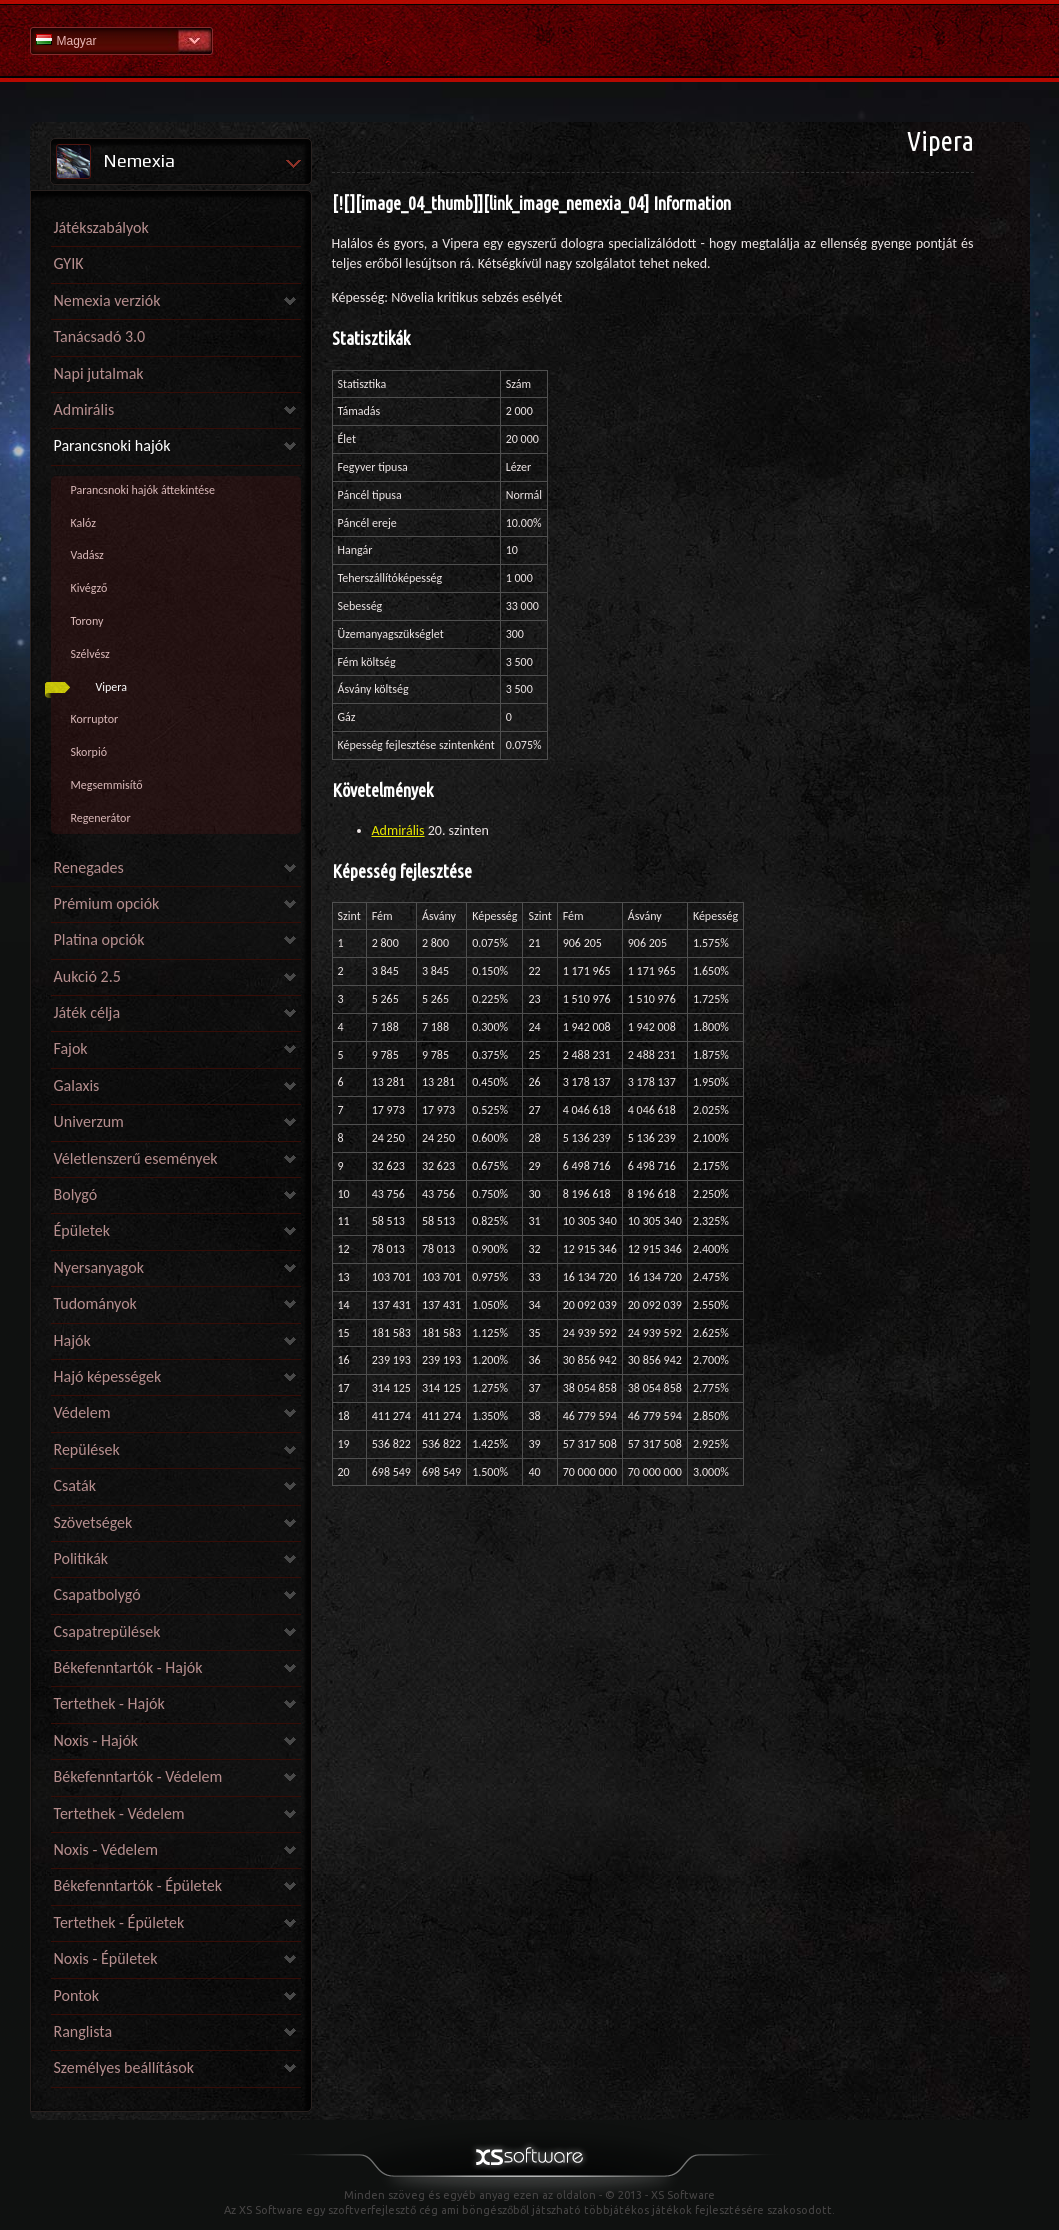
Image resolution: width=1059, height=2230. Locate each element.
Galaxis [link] (77, 1085)
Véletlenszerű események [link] (136, 1158)
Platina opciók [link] (99, 939)
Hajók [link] (72, 1340)
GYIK (69, 263)
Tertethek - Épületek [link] (119, 1922)
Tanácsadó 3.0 (100, 336)
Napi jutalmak (99, 373)
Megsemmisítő (107, 785)
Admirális (398, 830)
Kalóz (83, 523)
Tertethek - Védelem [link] (119, 1813)
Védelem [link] (82, 1412)
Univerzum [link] (89, 1121)
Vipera (112, 687)
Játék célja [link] (87, 1012)
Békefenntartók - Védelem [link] (138, 1776)
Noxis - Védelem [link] (106, 1849)
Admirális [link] (84, 409)
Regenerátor (101, 818)
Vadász (87, 555)
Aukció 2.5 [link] (87, 976)
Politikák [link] (81, 1558)
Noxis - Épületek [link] (106, 1958)
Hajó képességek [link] (108, 1376)
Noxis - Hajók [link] (96, 1740)
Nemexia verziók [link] (107, 300)
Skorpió (89, 752)
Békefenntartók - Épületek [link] (138, 1885)
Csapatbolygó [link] (97, 1594)
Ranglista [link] (83, 2031)
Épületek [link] (82, 1230)
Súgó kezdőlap (530, 39)
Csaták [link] (75, 1485)
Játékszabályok (101, 227)
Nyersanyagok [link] (99, 1267)
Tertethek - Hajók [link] (109, 1703)
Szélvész (90, 654)
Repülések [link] (87, 1449)
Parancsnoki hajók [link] (112, 445)
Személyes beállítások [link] (124, 2067)
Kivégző (89, 588)
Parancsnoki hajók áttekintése (143, 490)
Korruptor (95, 719)
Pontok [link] (77, 1995)
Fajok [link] (71, 1048)
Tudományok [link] (95, 1303)
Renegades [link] (89, 867)
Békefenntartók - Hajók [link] (128, 1667)
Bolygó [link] (76, 1194)
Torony (87, 621)
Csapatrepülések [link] (107, 1631)
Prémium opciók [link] (107, 903)
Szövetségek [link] (93, 1522)
